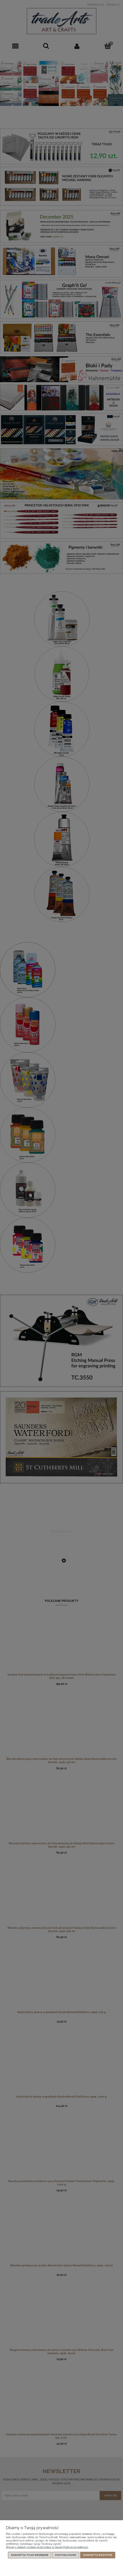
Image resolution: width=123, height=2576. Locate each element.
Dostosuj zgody (65, 2555)
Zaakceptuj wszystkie (97, 2555)
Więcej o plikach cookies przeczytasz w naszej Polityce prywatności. (47, 2547)
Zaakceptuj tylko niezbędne (29, 2555)
